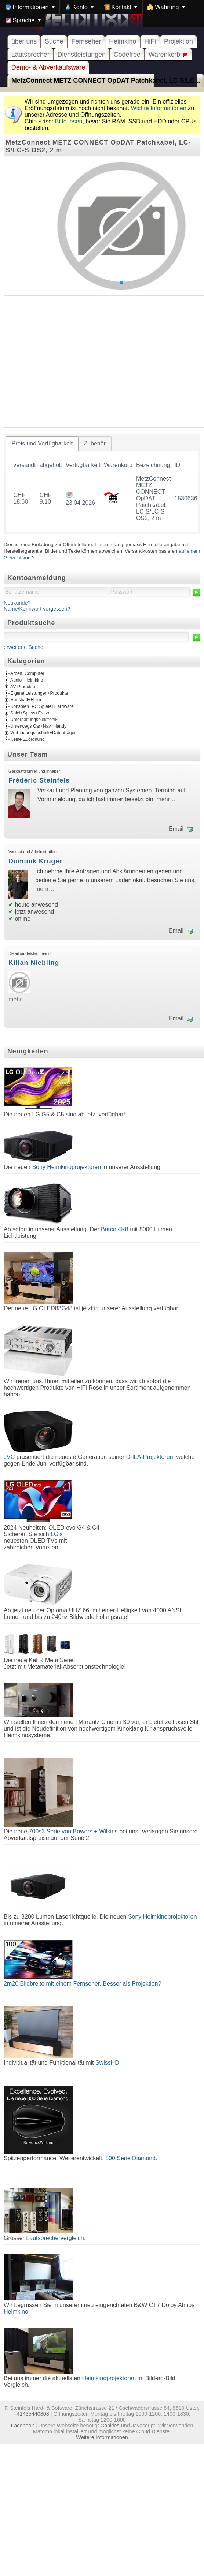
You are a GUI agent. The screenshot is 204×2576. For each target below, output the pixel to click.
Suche (54, 41)
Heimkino (122, 41)
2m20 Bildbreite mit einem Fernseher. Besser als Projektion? (82, 1983)
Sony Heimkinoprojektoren (66, 1167)
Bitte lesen (69, 121)
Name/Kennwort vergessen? (37, 609)
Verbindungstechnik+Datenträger (43, 732)
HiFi (150, 41)
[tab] (42, 443)
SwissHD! (107, 2063)
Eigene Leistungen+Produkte (39, 693)
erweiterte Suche (23, 647)
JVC (9, 1457)
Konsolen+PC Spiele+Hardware (42, 706)
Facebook (22, 2425)
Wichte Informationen (158, 108)
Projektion (178, 41)
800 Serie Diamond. (131, 2158)
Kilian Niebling (33, 962)
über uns (24, 41)
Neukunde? (17, 603)
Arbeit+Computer (27, 673)
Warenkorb (168, 54)
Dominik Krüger (35, 861)
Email (176, 829)
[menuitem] (30, 7)
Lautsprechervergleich (55, 2238)
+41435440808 (31, 2414)
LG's (56, 1534)
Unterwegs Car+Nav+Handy (38, 726)
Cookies (110, 2425)
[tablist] (102, 484)
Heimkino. (17, 2311)
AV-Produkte (22, 686)
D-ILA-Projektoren (149, 1457)
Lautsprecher (30, 54)
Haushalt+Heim (25, 699)
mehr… (166, 799)
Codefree (127, 54)
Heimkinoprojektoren (109, 2378)
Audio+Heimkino (26, 680)
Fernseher (86, 41)
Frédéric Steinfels (39, 780)
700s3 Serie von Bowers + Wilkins (73, 1831)
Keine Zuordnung (27, 739)
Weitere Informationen (102, 2437)
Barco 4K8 (114, 1229)
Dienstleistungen (82, 54)
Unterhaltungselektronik (34, 719)
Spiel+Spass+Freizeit (31, 713)
